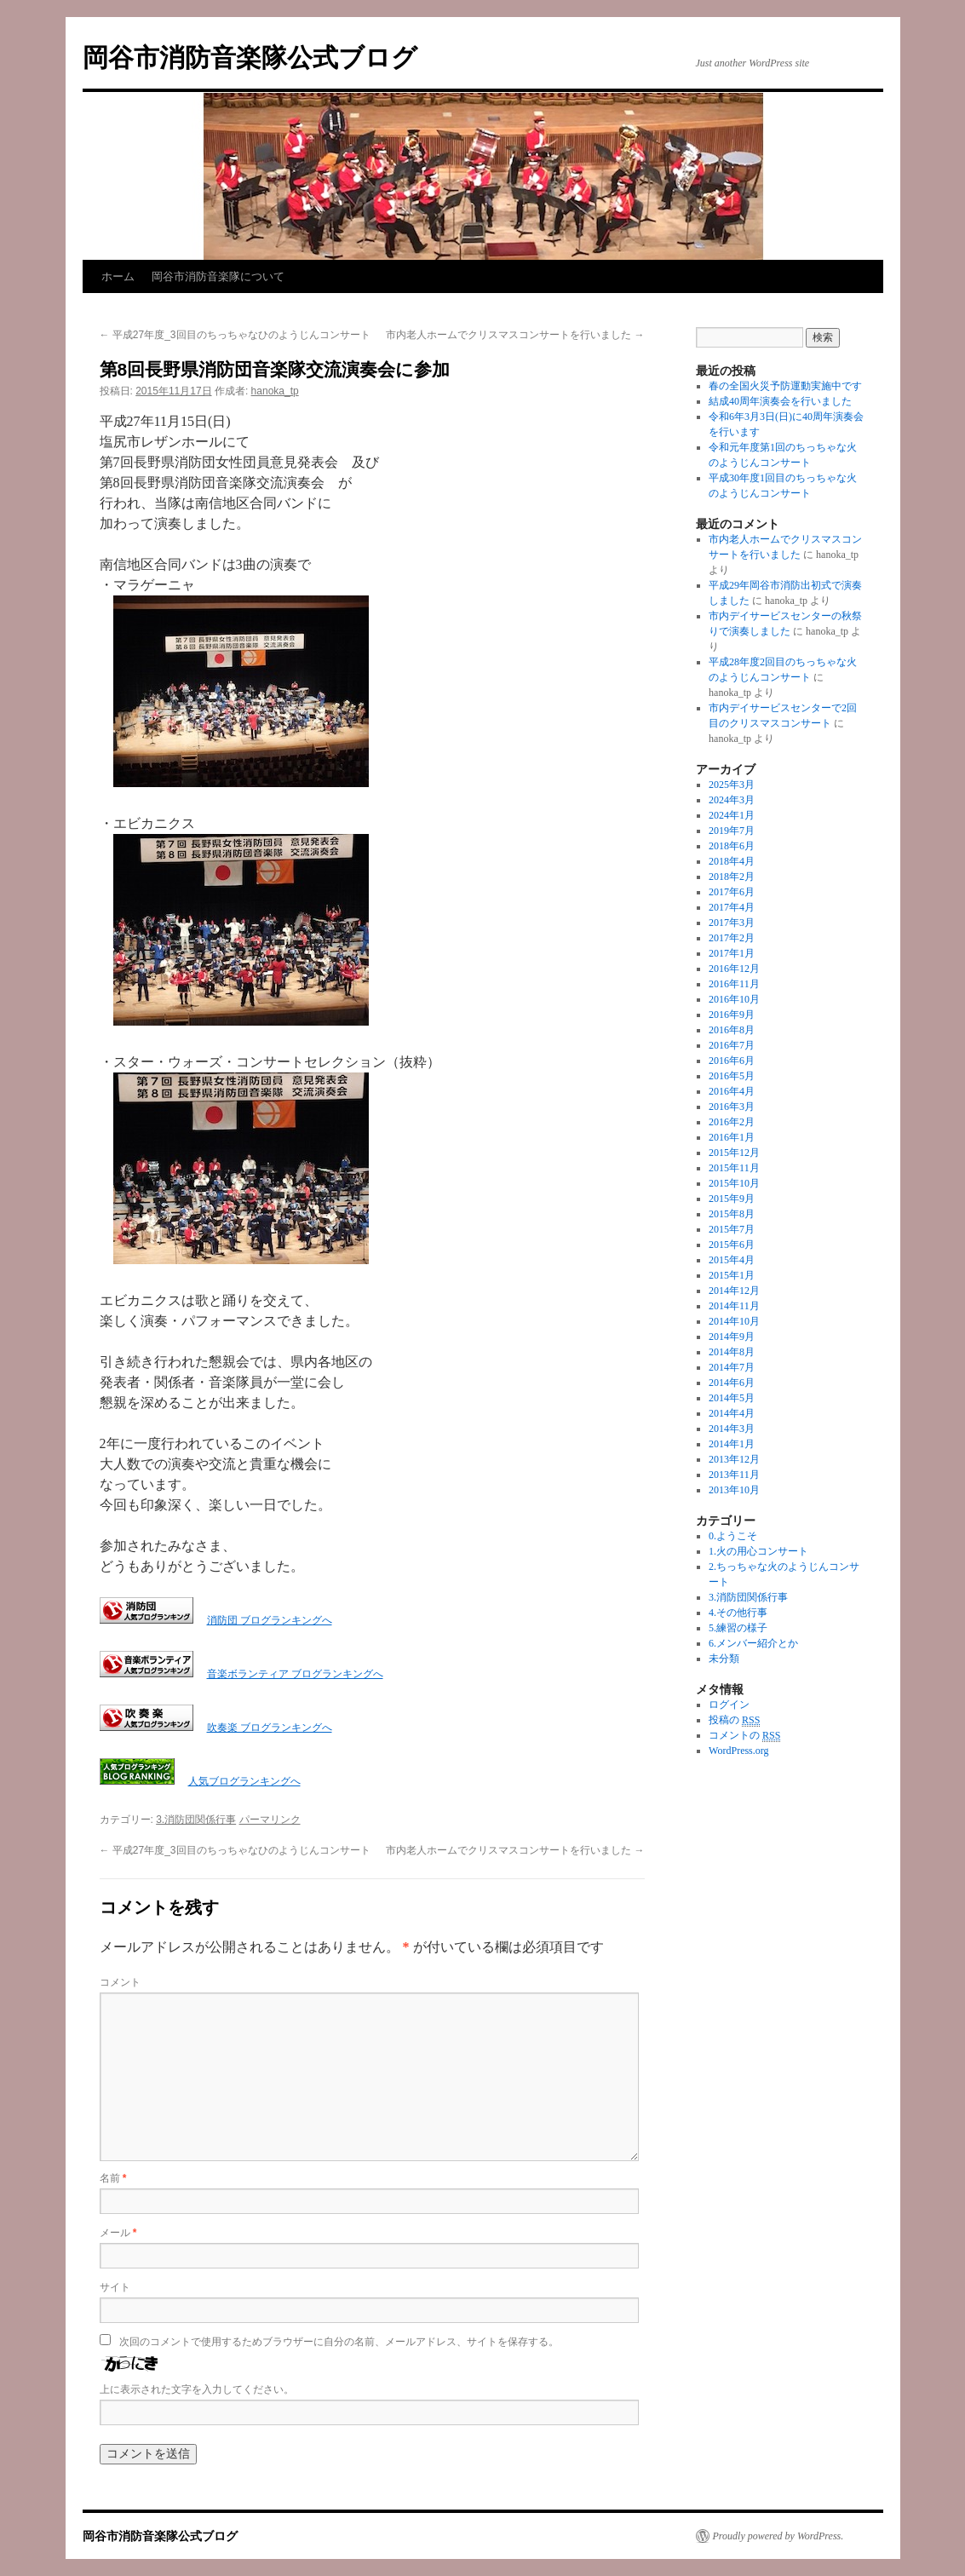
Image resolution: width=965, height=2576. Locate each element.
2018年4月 (732, 861)
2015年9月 (732, 1199)
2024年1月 (732, 815)
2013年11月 (734, 1475)
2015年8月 (732, 1214)
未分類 (724, 1659)
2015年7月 (732, 1229)
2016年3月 (732, 1107)
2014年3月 (732, 1429)
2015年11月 (734, 1168)
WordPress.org (738, 1751)
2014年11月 (734, 1306)
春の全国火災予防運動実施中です (785, 386)
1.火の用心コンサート (758, 1551)
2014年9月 (732, 1337)
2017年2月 (732, 938)
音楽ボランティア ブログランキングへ (295, 1674)
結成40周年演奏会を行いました (780, 401)
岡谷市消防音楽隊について (218, 276)
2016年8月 (732, 1030)
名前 (113, 2178)
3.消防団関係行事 (196, 1820)
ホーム (118, 276)
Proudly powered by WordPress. (778, 2536)
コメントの (744, 1735)
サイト (115, 2287)
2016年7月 (732, 1045)
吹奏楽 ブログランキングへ (269, 1728)
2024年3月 (732, 800)
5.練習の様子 (738, 1628)
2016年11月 (734, 984)
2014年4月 (732, 1413)
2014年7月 (732, 1367)
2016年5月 (732, 1076)
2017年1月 (732, 953)
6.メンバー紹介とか (753, 1643)
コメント (120, 1982)
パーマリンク (270, 1820)
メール (118, 2233)
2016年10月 (734, 999)
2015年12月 (734, 1153)
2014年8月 (732, 1352)
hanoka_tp (275, 391)
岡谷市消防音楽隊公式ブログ (250, 57)
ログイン (729, 1705)
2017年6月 (732, 892)
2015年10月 (734, 1183)
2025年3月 (732, 785)
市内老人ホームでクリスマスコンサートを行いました (515, 335)
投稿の (734, 1720)
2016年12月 (734, 969)
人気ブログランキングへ (244, 1781)
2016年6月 (732, 1061)
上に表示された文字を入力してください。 (197, 2389)
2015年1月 (732, 1275)
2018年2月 (732, 877)
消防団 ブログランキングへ (269, 1620)
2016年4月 (732, 1091)
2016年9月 (732, 1015)
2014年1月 (732, 1444)
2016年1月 (732, 1137)
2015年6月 (732, 1245)
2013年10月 (734, 1490)
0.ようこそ (733, 1536)
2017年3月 (732, 923)
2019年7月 (732, 831)
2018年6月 (732, 846)
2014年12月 (734, 1291)
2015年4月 (732, 1260)
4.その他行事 (738, 1613)
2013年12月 (734, 1459)
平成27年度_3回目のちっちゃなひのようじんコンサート (235, 335)
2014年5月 (732, 1398)
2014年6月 (732, 1383)
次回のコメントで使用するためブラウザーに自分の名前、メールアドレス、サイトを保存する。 (339, 2342)
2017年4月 (732, 907)
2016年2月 (732, 1122)
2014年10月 (734, 1321)
